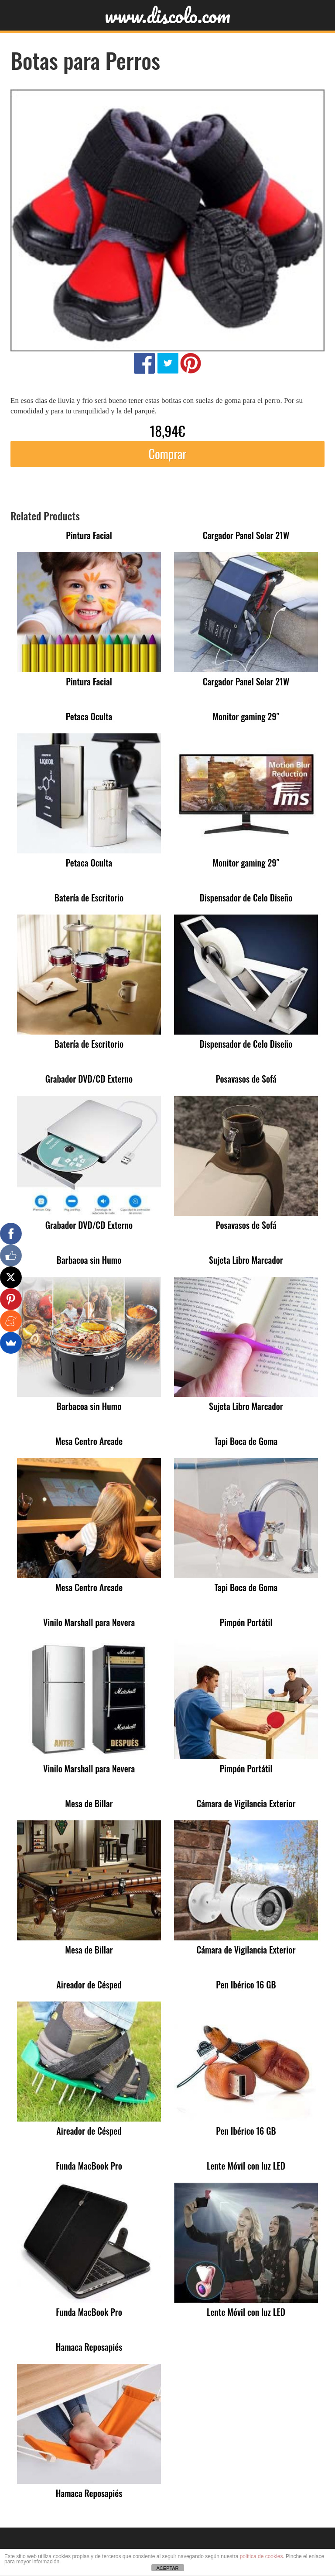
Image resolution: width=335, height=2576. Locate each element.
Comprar (167, 454)
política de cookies (261, 2556)
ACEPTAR (167, 2568)
